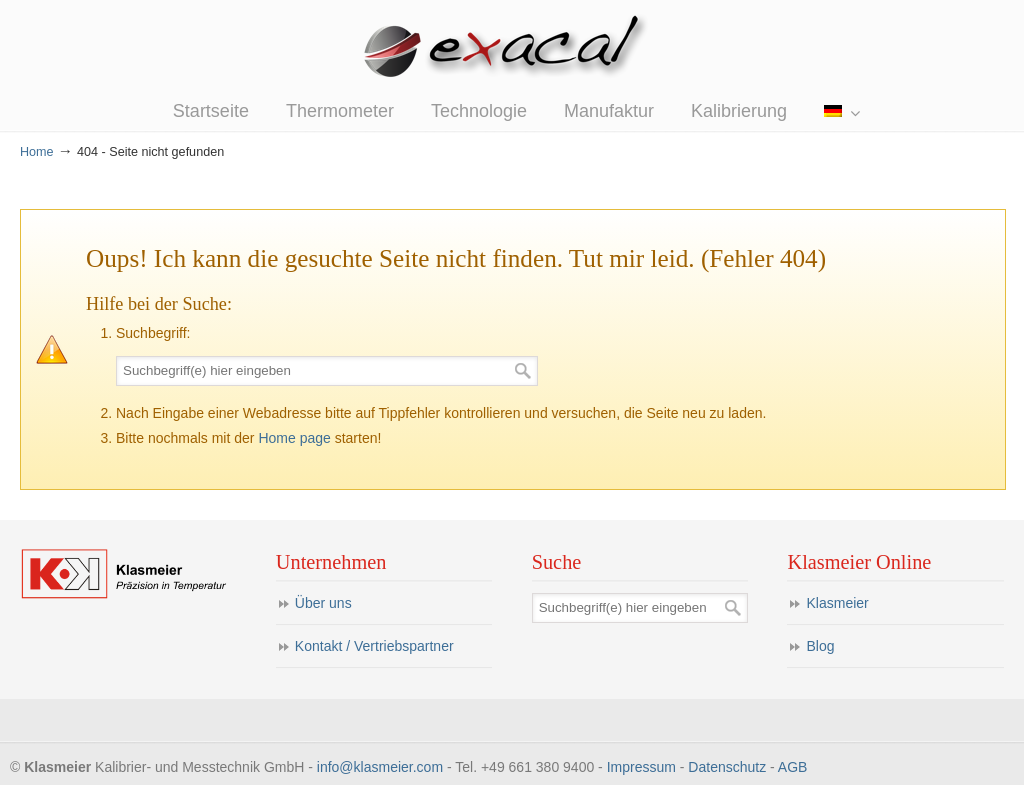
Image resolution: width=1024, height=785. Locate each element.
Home (37, 152)
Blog (820, 646)
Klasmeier (837, 603)
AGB (793, 767)
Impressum (641, 767)
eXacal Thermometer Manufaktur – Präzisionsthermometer (512, 49)
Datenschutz (727, 767)
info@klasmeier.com (380, 767)
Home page (294, 438)
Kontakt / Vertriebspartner (374, 646)
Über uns (323, 603)
